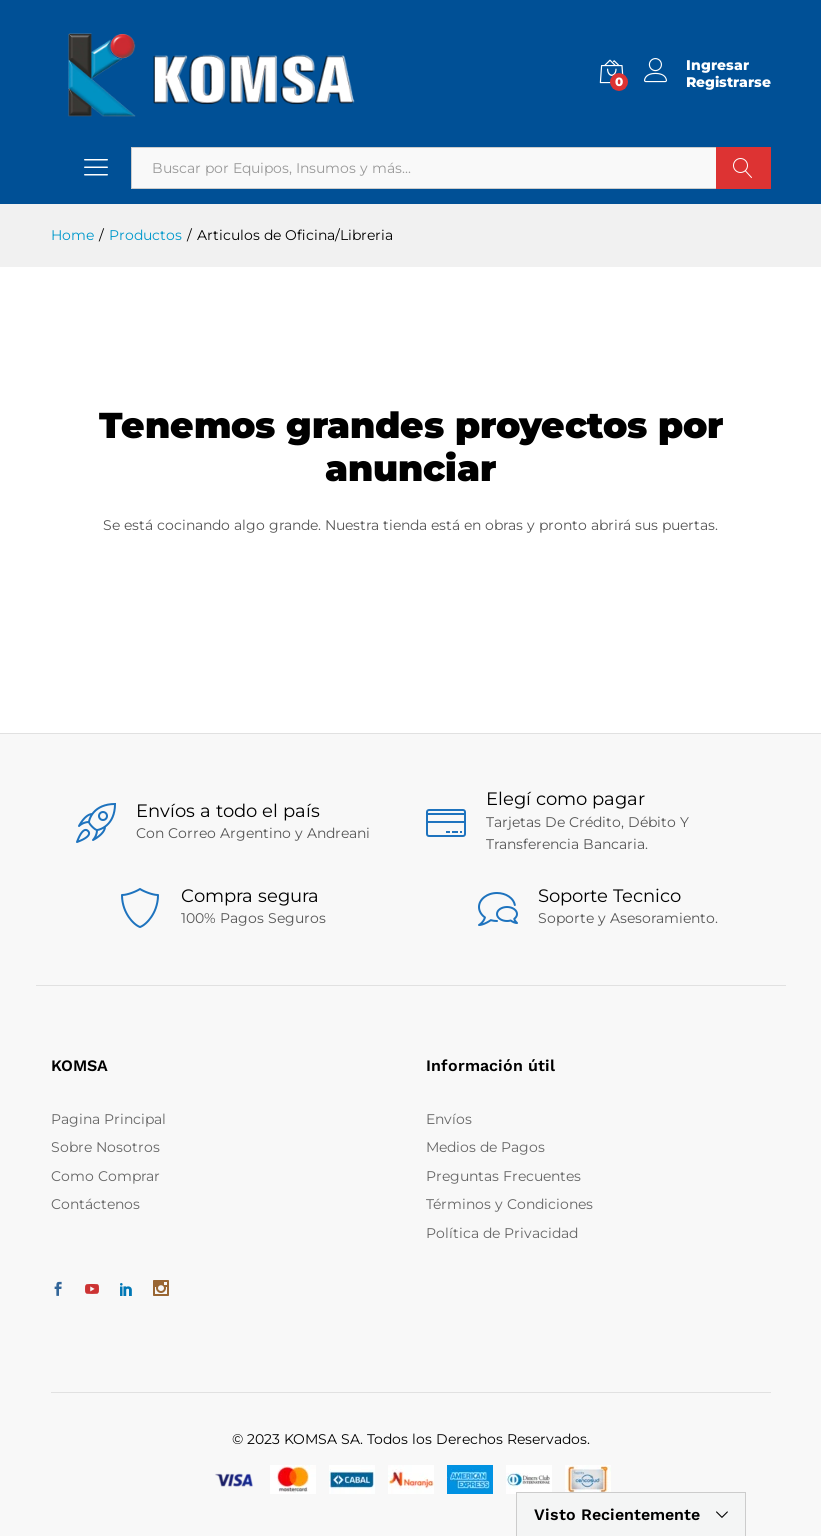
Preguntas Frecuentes (503, 1176)
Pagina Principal (108, 1119)
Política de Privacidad (502, 1233)
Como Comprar (105, 1176)
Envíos (449, 1119)
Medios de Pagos (485, 1147)
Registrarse (728, 82)
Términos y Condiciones (509, 1204)
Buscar (743, 168)
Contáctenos (95, 1204)
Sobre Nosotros (105, 1147)
